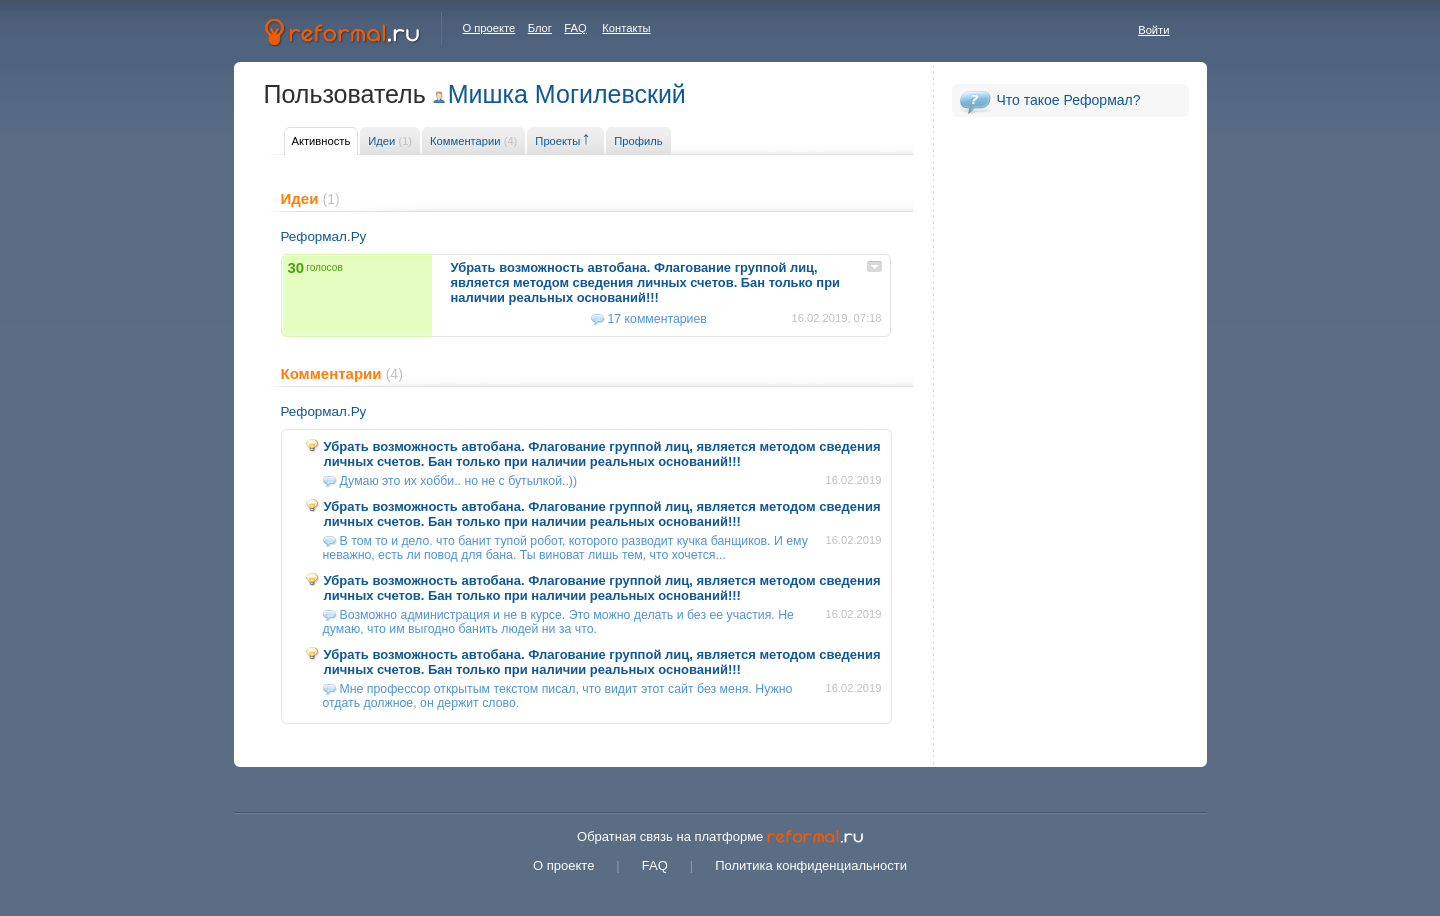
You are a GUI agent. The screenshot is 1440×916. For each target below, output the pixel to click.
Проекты (557, 141)
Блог (540, 28)
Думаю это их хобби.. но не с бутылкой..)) (459, 481)
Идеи (390, 141)
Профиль (638, 141)
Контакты (626, 28)
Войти (1153, 30)
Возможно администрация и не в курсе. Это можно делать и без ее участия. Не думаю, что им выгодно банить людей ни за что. (558, 622)
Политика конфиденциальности (811, 865)
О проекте (489, 28)
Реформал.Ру (324, 236)
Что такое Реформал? (1069, 100)
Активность (321, 141)
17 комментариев (657, 319)
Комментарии (473, 141)
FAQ (575, 28)
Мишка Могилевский (567, 94)
